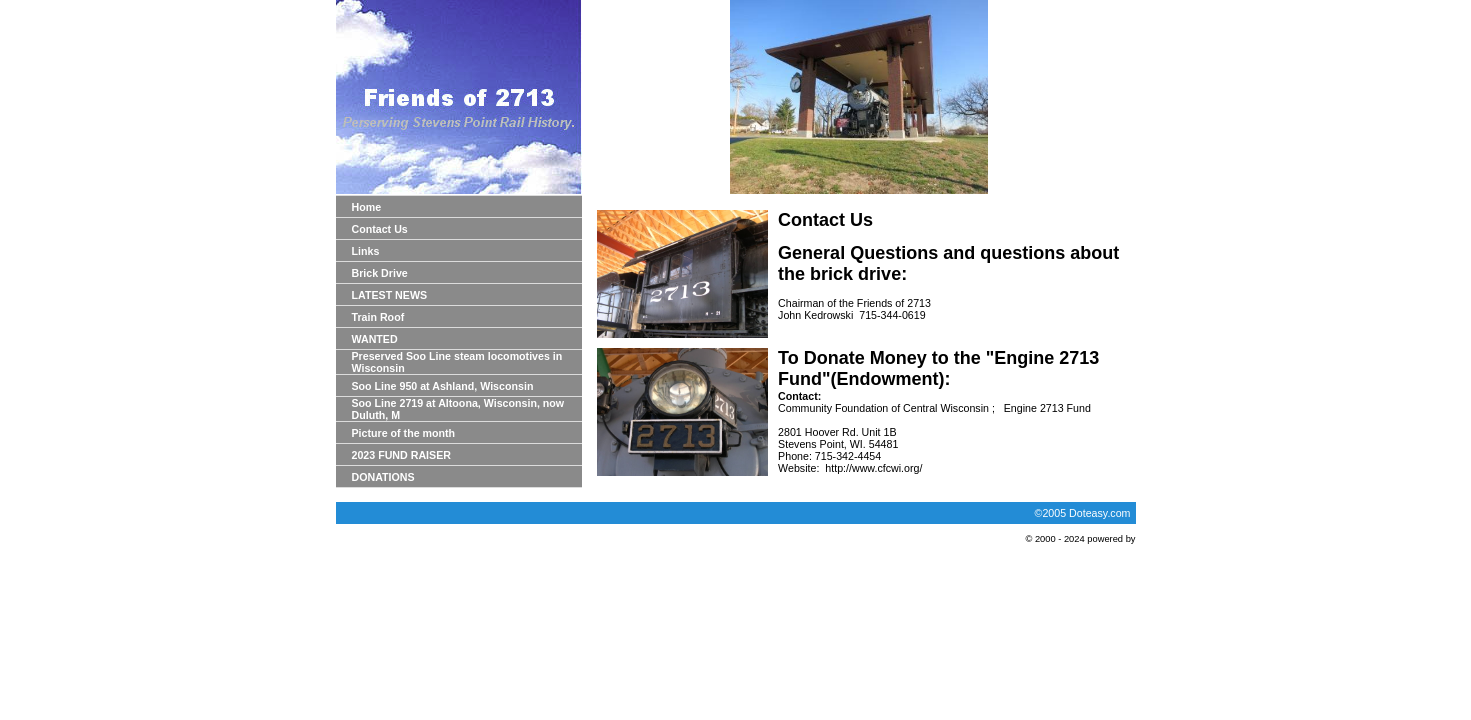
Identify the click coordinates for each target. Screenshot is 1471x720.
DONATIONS (383, 477)
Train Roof (378, 317)
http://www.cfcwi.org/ (873, 468)
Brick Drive (380, 273)
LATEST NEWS (390, 295)
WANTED (375, 339)
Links (366, 251)
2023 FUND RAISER (402, 455)
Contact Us (380, 229)
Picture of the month (404, 433)
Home (367, 207)
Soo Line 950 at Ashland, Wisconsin (443, 386)
